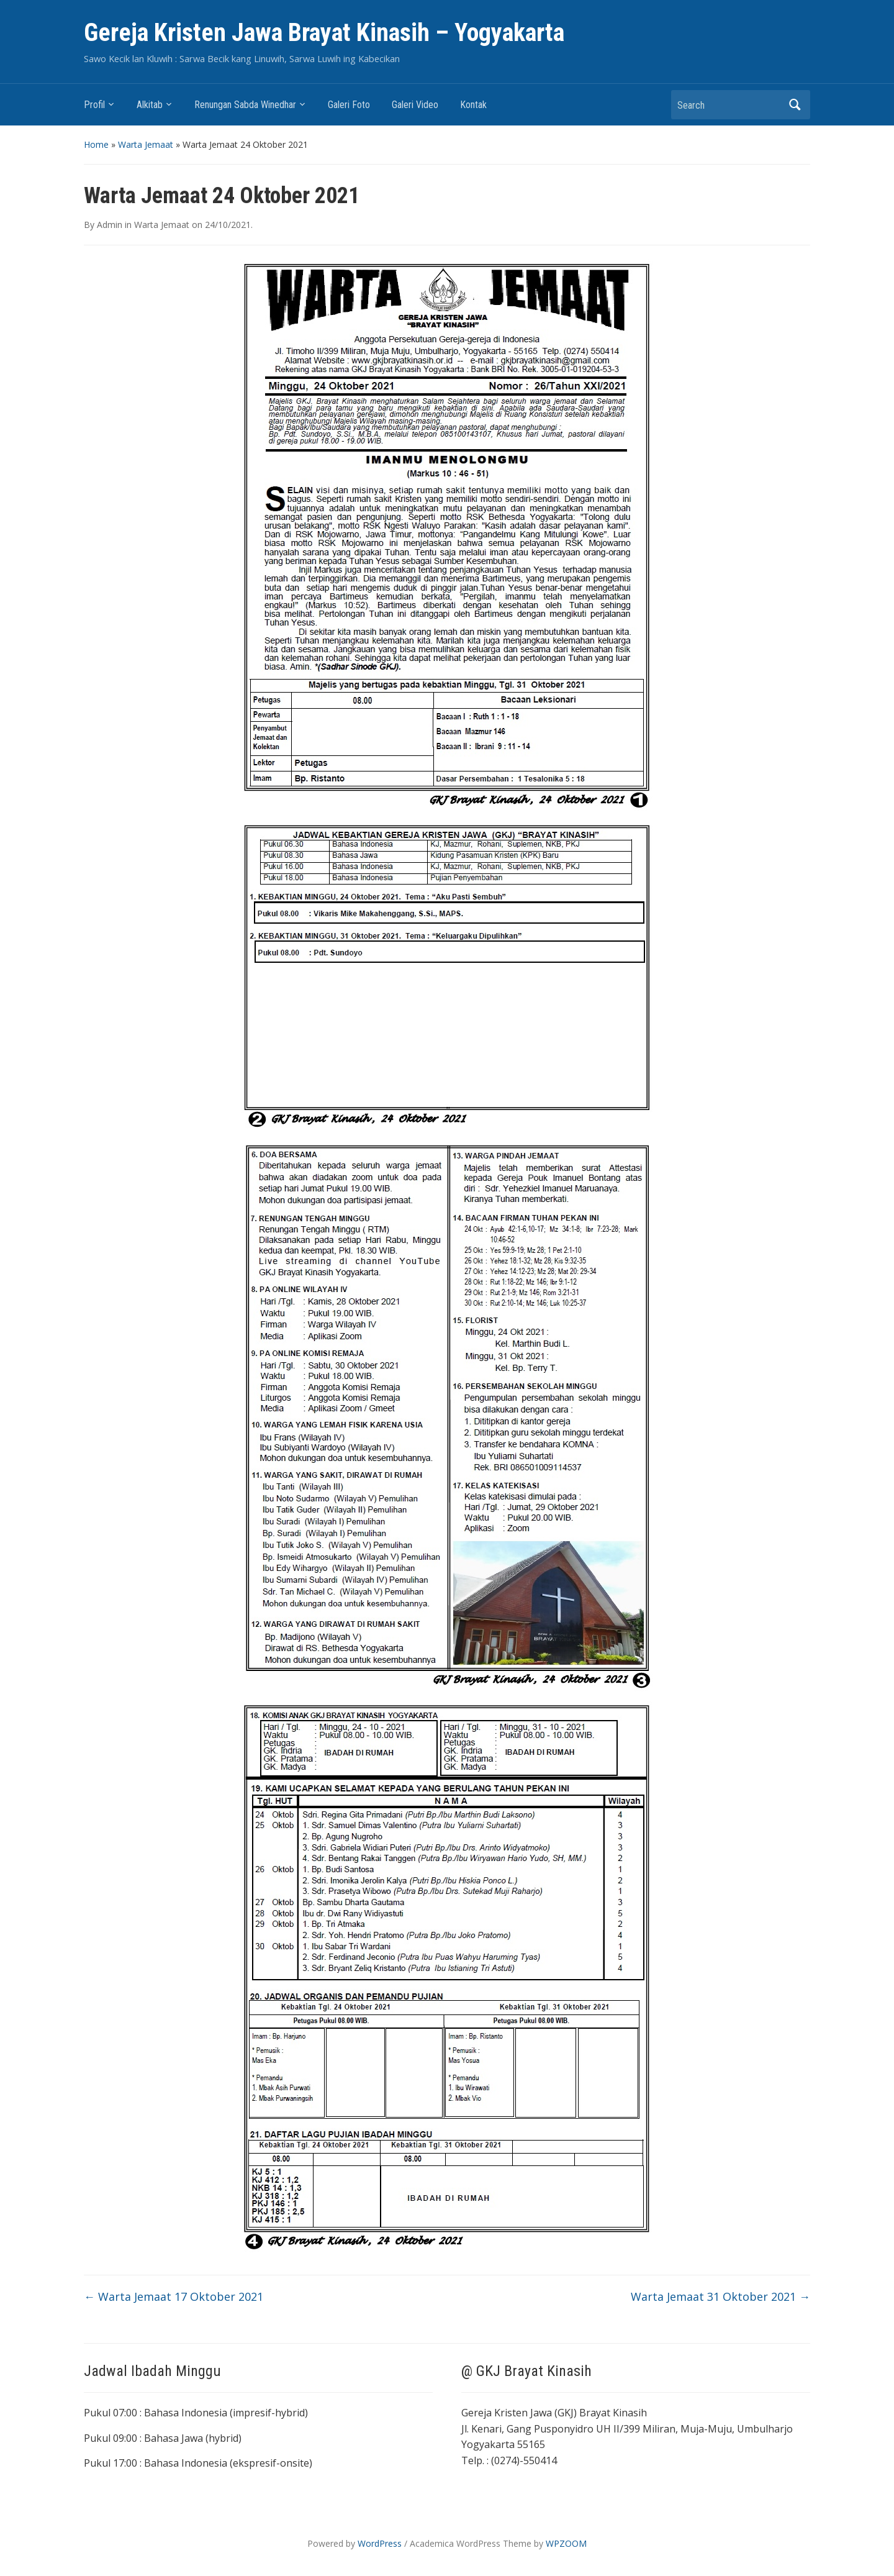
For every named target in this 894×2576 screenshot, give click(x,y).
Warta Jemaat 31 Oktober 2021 (720, 2296)
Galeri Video (415, 105)
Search (794, 104)
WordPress (380, 2543)
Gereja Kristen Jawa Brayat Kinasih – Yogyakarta (324, 32)
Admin (109, 224)
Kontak (473, 105)
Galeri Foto (349, 105)
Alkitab (150, 105)
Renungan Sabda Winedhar (245, 105)
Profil (94, 105)
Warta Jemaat (145, 144)
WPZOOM (566, 2543)
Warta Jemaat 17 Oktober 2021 (173, 2296)
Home (96, 144)
